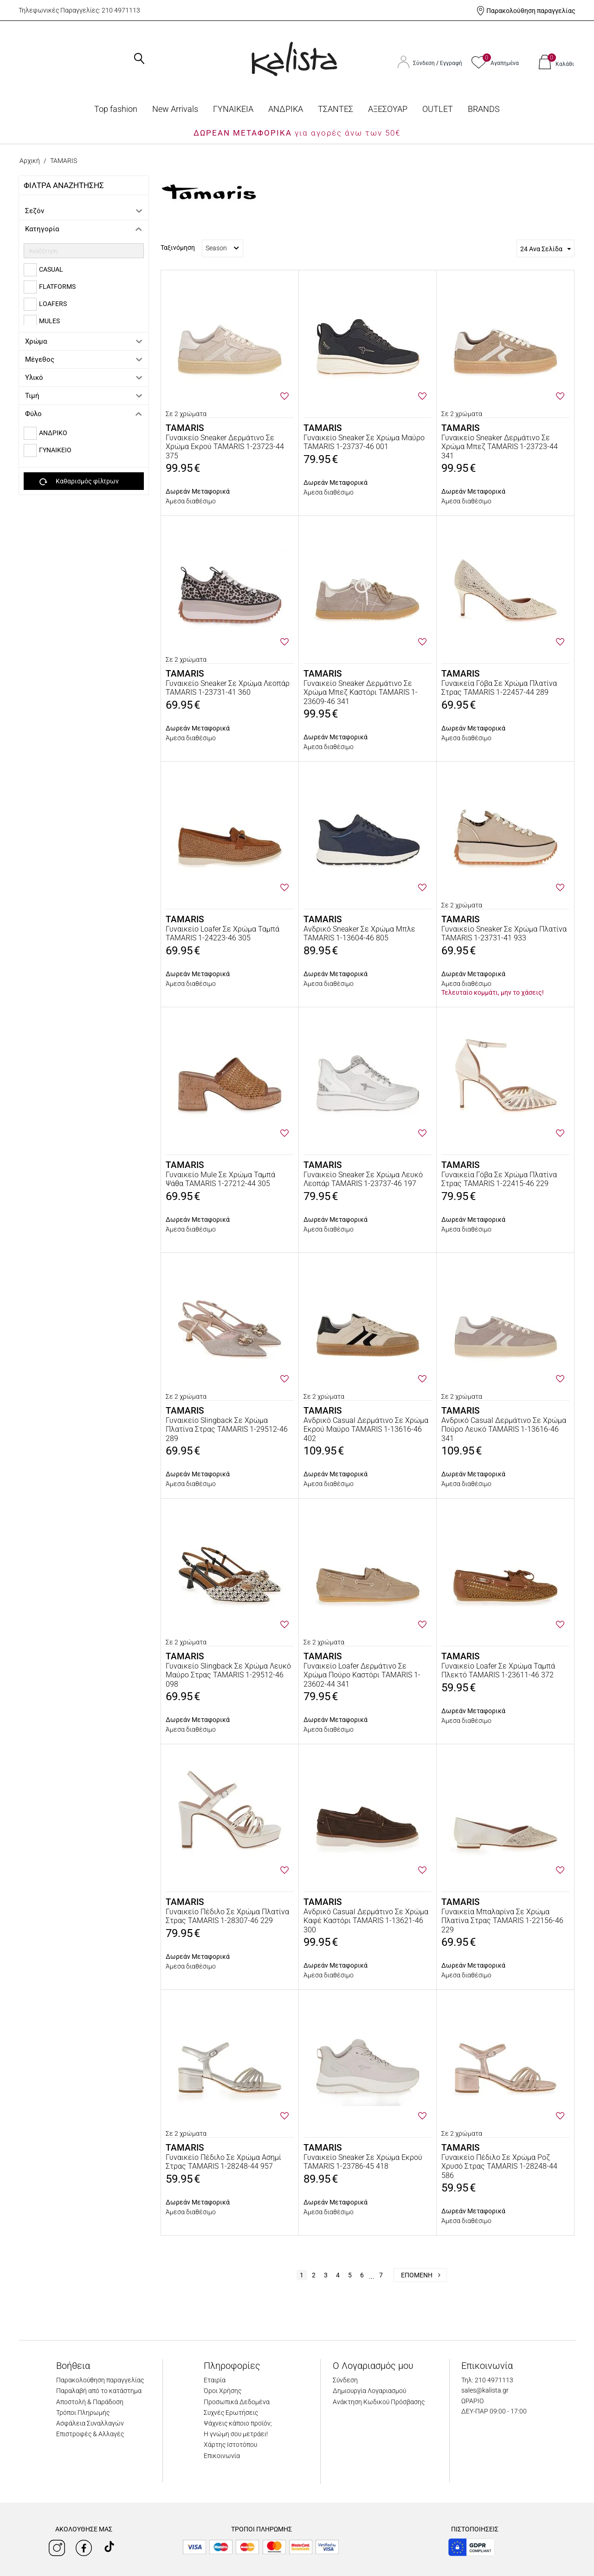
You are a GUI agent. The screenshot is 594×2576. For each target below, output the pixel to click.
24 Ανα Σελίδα (545, 249)
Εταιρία (215, 2380)
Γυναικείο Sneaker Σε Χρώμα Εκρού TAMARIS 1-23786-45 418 (362, 2162)
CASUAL (51, 269)
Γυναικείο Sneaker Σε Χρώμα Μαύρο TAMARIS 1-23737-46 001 (364, 442)
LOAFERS (53, 303)
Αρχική (29, 160)
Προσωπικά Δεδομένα (237, 2402)
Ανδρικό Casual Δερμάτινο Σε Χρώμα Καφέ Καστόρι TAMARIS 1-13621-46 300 (365, 1920)
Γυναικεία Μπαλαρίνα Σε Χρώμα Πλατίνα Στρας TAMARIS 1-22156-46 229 (502, 1920)
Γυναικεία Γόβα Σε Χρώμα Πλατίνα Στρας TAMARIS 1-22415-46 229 (499, 1179)
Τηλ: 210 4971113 (487, 2380)
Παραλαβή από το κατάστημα (99, 2390)
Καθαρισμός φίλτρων (79, 481)
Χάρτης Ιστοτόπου (230, 2444)
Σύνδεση (424, 63)
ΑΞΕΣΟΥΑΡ (387, 109)
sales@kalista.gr (485, 2390)
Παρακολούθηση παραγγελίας (530, 10)
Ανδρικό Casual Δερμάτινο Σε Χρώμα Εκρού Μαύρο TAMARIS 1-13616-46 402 (365, 1429)
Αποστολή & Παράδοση (89, 2402)
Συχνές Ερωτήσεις (231, 2412)
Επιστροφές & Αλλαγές (90, 2434)
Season (222, 248)
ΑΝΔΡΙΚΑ (285, 109)
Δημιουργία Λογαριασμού (369, 2390)
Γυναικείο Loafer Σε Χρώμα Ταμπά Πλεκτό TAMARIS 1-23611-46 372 (498, 1670)
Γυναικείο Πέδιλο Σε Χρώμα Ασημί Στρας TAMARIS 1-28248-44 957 (223, 2162)
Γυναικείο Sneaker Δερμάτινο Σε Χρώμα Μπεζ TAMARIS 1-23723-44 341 (499, 446)
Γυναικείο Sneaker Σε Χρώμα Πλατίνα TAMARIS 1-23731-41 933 (504, 933)
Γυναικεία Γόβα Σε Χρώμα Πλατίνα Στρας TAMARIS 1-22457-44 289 (499, 688)
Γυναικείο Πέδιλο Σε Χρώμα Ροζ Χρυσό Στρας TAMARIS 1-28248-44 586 (499, 2166)
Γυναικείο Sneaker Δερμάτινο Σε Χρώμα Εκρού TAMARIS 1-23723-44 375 (225, 446)
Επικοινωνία (222, 2455)
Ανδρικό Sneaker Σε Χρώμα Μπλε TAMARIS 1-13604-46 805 (359, 933)
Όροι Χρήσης (222, 2390)
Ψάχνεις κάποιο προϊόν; (238, 2423)
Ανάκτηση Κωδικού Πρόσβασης (379, 2402)
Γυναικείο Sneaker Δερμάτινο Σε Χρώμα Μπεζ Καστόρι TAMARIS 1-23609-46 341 (360, 692)
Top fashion (115, 109)
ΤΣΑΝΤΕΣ (335, 109)
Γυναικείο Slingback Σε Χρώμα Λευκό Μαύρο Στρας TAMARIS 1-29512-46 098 (228, 1675)
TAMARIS (185, 428)
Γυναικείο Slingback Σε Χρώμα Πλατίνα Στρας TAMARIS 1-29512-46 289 (227, 1429)
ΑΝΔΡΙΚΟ (53, 433)
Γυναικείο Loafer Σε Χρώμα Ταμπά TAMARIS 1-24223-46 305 (222, 933)
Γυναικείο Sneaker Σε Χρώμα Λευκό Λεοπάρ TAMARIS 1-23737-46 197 (363, 1179)
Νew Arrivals (175, 109)
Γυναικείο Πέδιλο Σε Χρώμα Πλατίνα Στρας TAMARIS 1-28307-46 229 (227, 1916)
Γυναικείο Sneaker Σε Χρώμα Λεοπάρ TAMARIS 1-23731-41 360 (228, 688)
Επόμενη (420, 2275)
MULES (49, 321)
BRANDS (484, 109)
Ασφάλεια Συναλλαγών (90, 2423)
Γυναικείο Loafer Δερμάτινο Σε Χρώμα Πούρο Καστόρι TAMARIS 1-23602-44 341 (361, 1675)
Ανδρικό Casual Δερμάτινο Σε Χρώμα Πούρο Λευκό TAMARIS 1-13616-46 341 (503, 1429)
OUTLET (437, 109)
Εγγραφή (451, 63)
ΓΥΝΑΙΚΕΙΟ (55, 450)
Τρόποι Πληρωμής (83, 2412)
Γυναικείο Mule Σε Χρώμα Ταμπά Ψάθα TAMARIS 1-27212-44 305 (220, 1179)
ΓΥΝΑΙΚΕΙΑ (233, 109)
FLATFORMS (57, 286)
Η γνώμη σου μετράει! (236, 2434)
